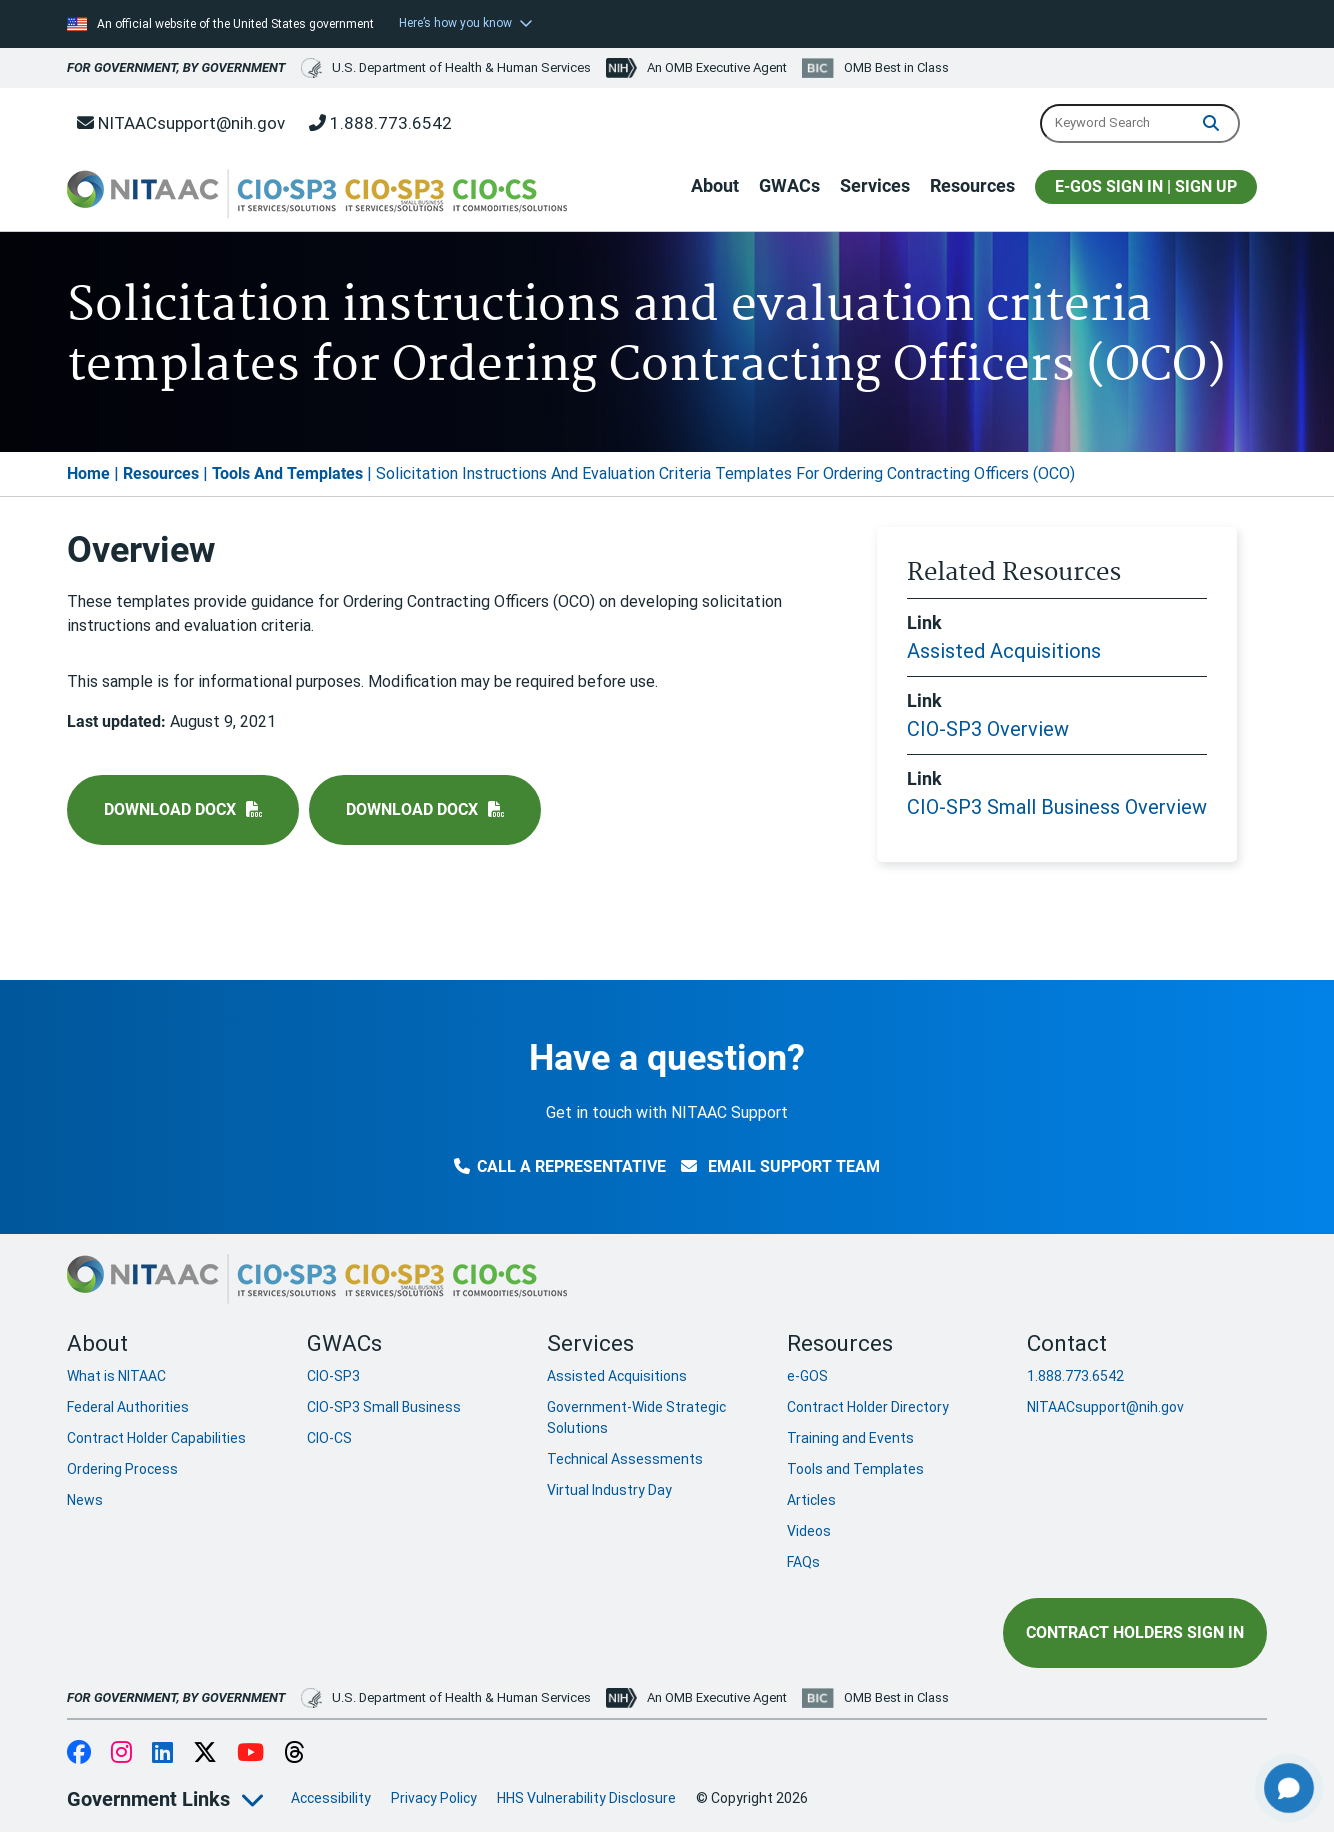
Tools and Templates (855, 1469)
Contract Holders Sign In (1135, 1632)
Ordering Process (122, 1469)
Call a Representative (560, 1166)
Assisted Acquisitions (1004, 651)
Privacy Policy (434, 1798)
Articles (811, 1500)
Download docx (170, 809)
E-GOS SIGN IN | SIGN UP (1146, 186)
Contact (1067, 1343)
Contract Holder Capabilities (156, 1438)
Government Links (148, 1799)
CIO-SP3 (333, 1376)
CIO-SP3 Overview (988, 729)
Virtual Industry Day (609, 1490)
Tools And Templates (287, 473)
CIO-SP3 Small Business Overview (1057, 807)
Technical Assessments (625, 1459)
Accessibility (331, 1798)
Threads (294, 1754)
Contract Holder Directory (868, 1407)
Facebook (79, 1754)
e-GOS (807, 1376)
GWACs (789, 185)
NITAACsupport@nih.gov (181, 123)
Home (88, 473)
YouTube (250, 1754)
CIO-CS (329, 1438)
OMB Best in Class (896, 67)
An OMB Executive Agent (717, 67)
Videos (809, 1531)
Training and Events (850, 1438)
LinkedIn (162, 1754)
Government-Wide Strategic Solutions (636, 1417)
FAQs (803, 1562)
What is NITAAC (116, 1376)
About (715, 185)
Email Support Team (780, 1166)
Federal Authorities (128, 1407)
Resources (972, 185)
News (85, 1500)
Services (875, 185)
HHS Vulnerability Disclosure (586, 1798)
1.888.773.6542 (380, 123)
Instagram (121, 1754)
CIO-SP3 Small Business (384, 1407)
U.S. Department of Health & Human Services (446, 68)
